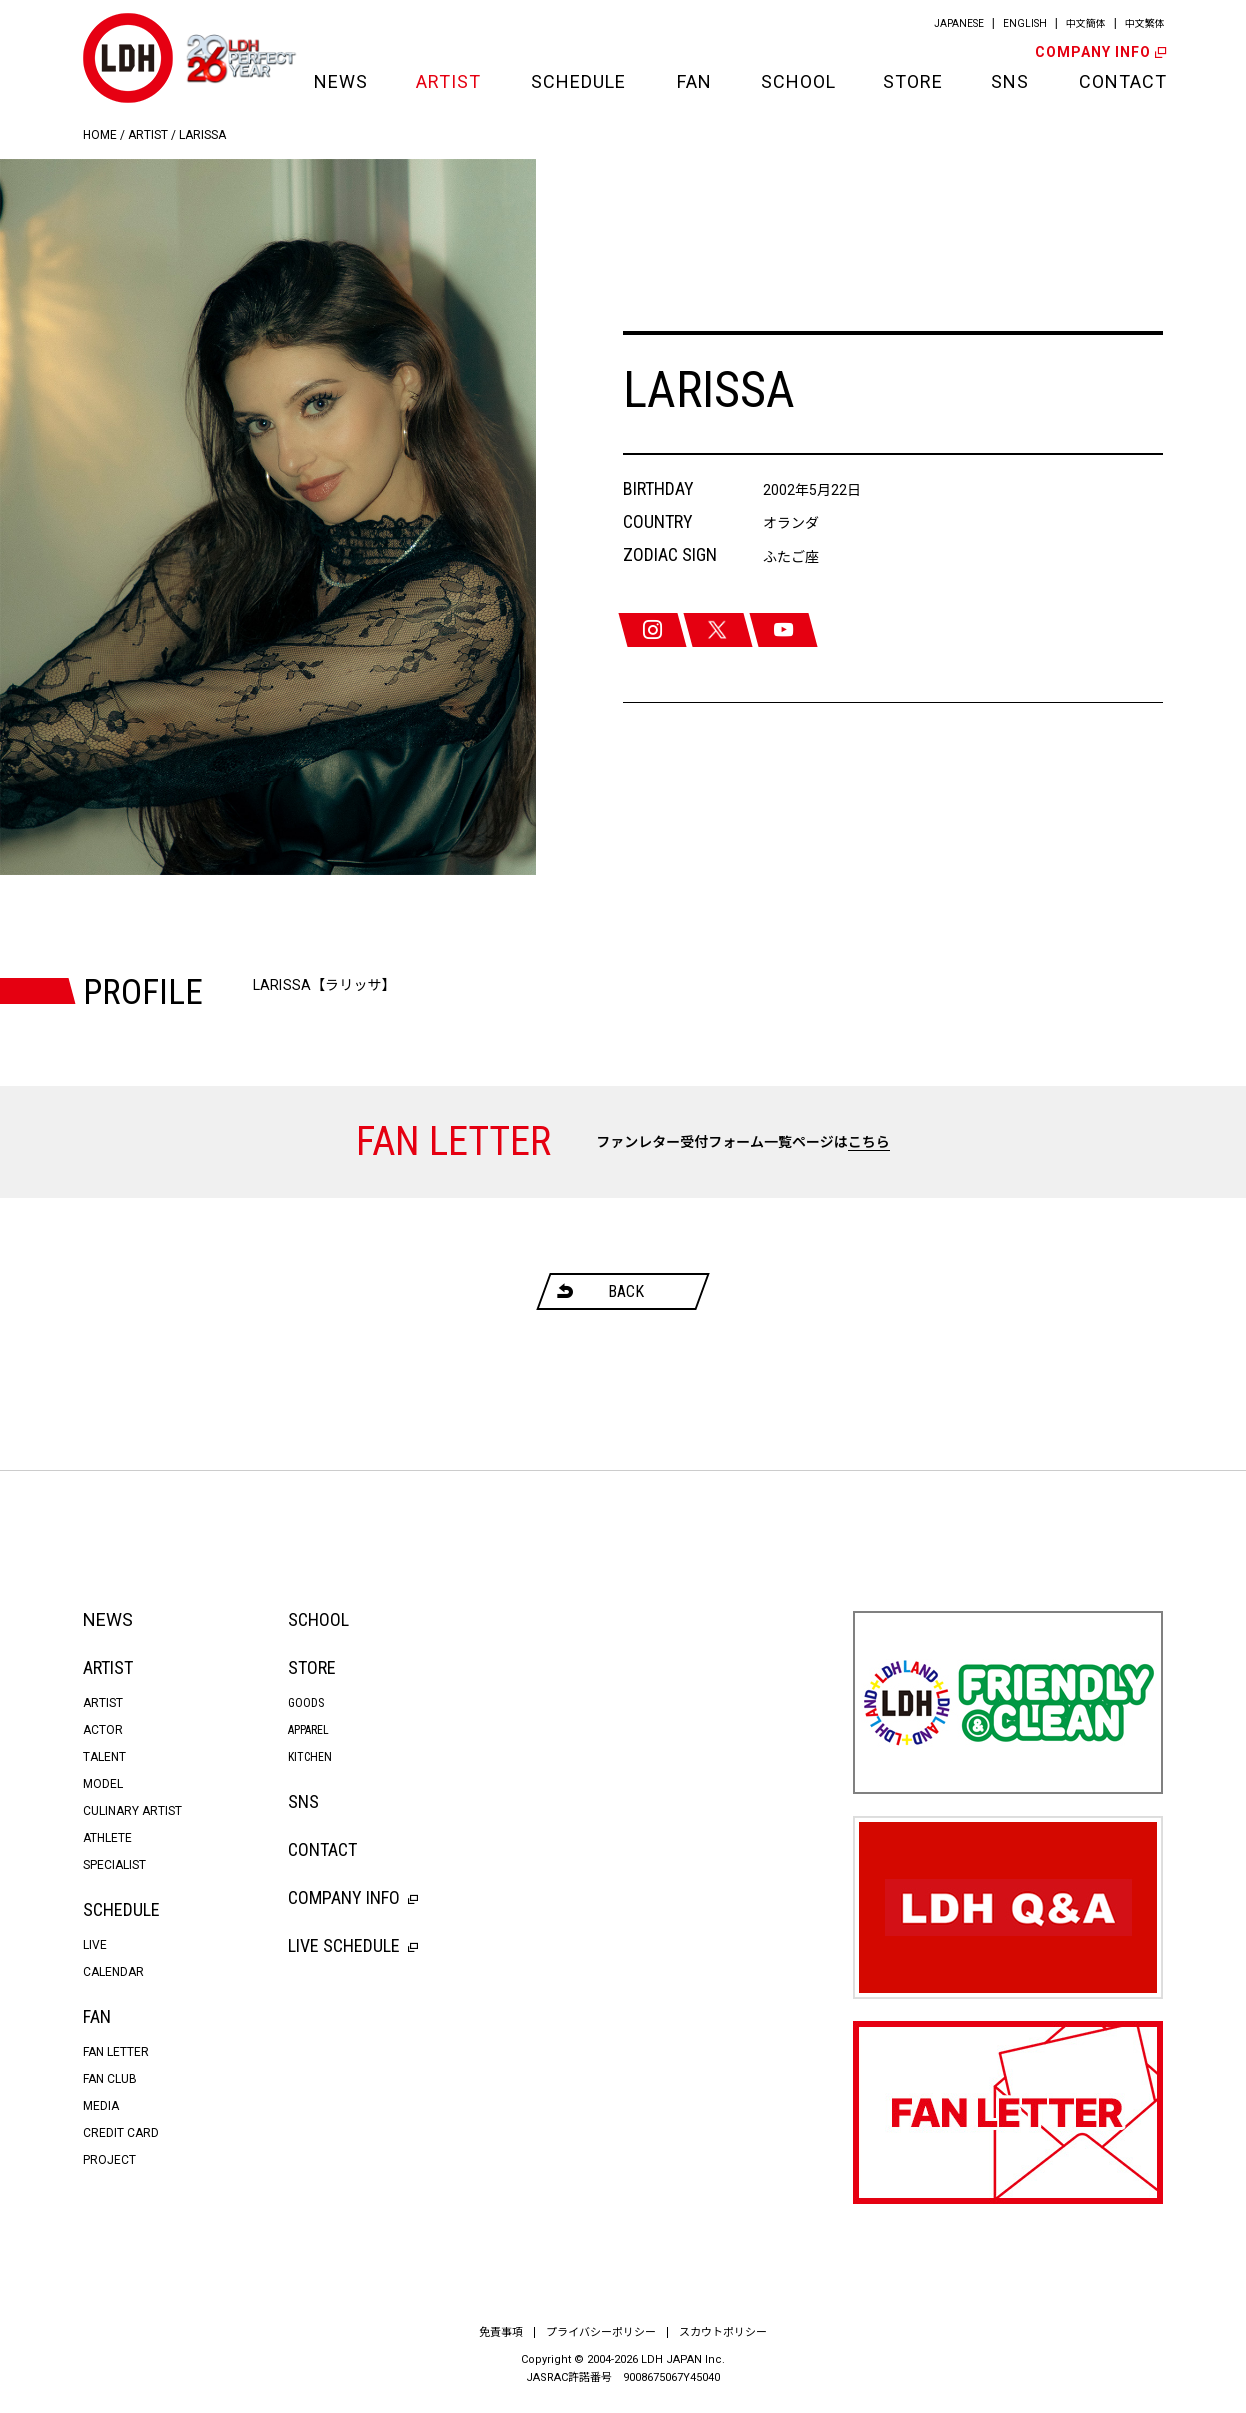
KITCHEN (310, 1757)
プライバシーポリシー (601, 2332)
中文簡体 (1086, 23)
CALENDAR (113, 1972)
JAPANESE (959, 23)
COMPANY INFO (1099, 52)
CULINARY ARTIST (132, 1811)
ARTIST (448, 81)
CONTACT (1121, 81)
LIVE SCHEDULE (353, 1945)
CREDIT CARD (121, 2133)
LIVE (95, 1945)
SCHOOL (797, 81)
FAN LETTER (116, 2052)
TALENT (104, 1757)
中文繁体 (1145, 23)
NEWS (340, 81)
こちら (869, 1142)
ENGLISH (1025, 23)
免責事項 (501, 2332)
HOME (100, 135)
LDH (128, 58)
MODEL (103, 1784)
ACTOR (103, 1730)
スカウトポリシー (723, 2332)
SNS (1010, 81)
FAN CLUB (110, 2079)
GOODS (306, 1703)
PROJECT (109, 2160)
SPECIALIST (114, 1865)
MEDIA (101, 2106)
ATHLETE (107, 1838)
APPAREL (308, 1730)
